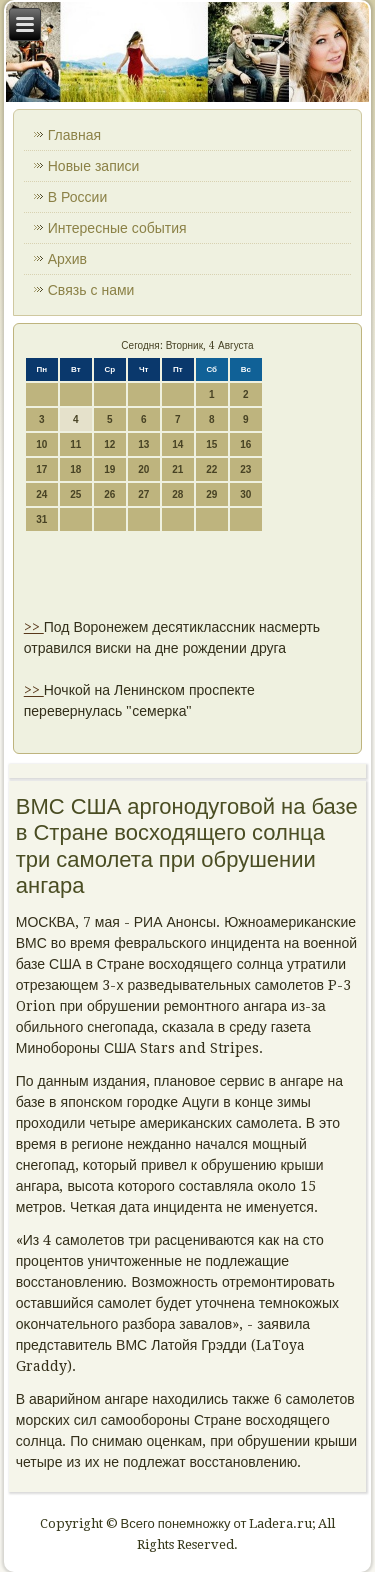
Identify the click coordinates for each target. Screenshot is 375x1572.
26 (109, 494)
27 (143, 494)
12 (109, 444)
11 (75, 444)
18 (75, 469)
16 (245, 444)
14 (177, 444)
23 (245, 469)
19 (109, 469)
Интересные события (117, 228)
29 (211, 494)
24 (41, 494)
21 (177, 469)
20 (143, 469)
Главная (74, 135)
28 (177, 494)
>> (34, 627)
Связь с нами (91, 290)
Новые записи (94, 166)
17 (41, 469)
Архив (67, 259)
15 (211, 444)
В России (78, 197)
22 (211, 469)
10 (41, 444)
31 (41, 519)
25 (75, 494)
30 (245, 494)
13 (143, 444)
